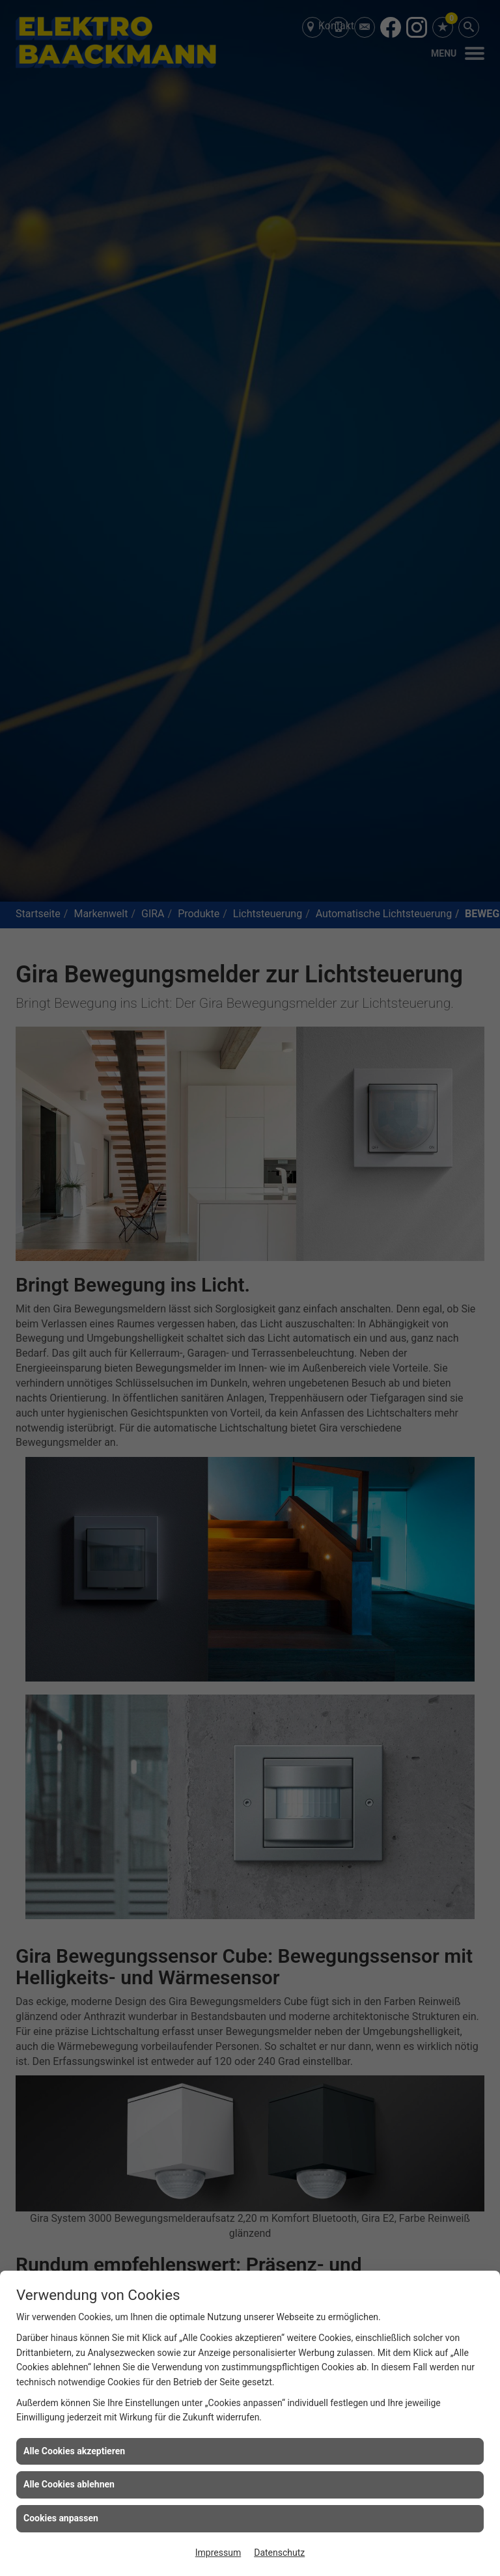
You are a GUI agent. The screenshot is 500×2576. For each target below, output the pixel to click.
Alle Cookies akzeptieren (74, 2451)
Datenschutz (279, 2552)
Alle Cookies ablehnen (69, 2484)
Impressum (218, 2552)
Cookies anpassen (60, 2518)
